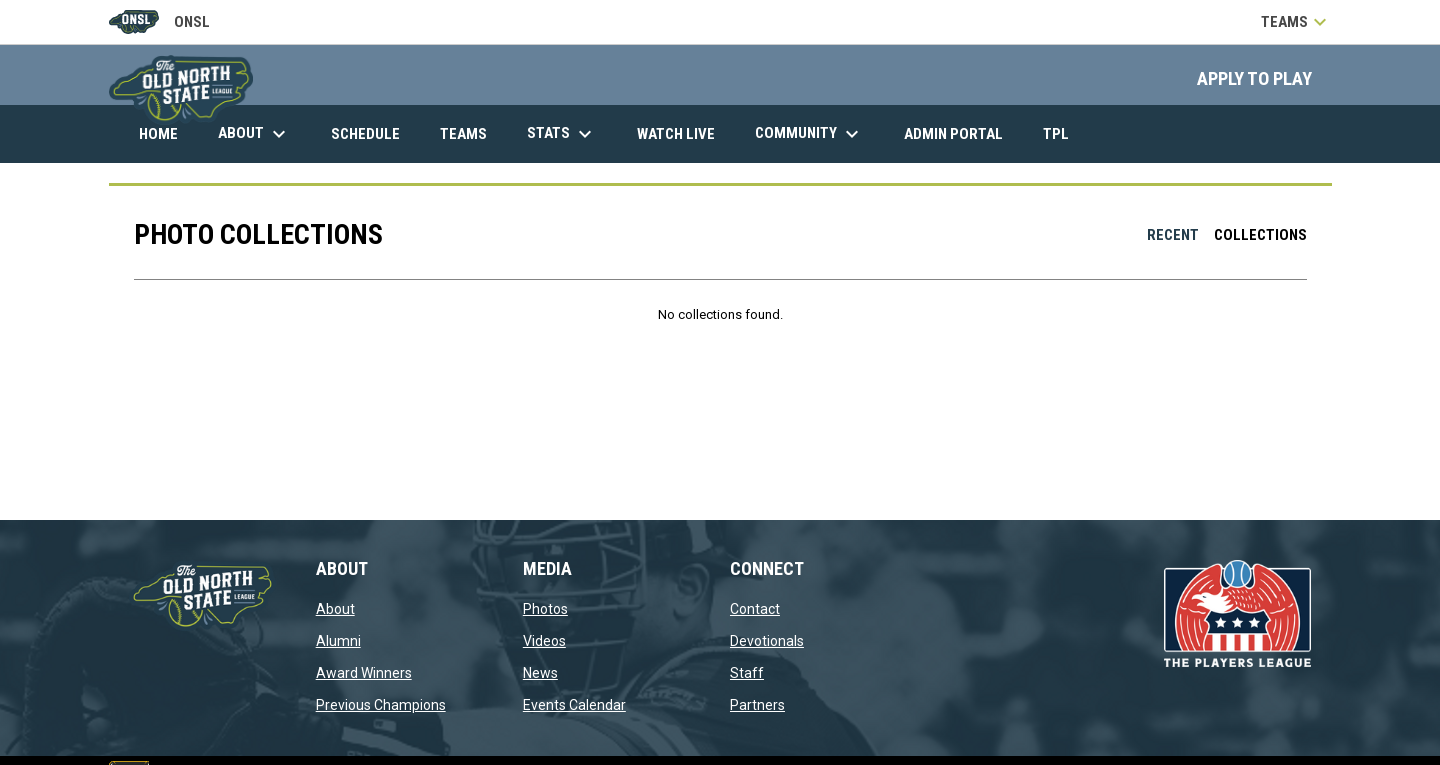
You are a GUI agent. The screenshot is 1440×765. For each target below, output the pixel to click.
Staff (747, 673)
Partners (757, 705)
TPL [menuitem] (1063, 133)
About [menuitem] (254, 134)
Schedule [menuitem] (365, 134)
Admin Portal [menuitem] (961, 133)
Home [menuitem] (158, 134)
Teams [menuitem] (463, 134)
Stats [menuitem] (562, 134)
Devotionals (767, 641)
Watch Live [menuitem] (683, 133)
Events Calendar (574, 705)
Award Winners (364, 673)
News (540, 673)
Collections (1260, 235)
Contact (755, 609)
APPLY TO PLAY (1254, 79)
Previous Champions (381, 705)
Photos (545, 609)
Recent (1173, 235)
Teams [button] (1296, 22)
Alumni (338, 641)
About (335, 609)
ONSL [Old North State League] (159, 22)
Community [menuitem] (809, 134)
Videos (544, 641)
